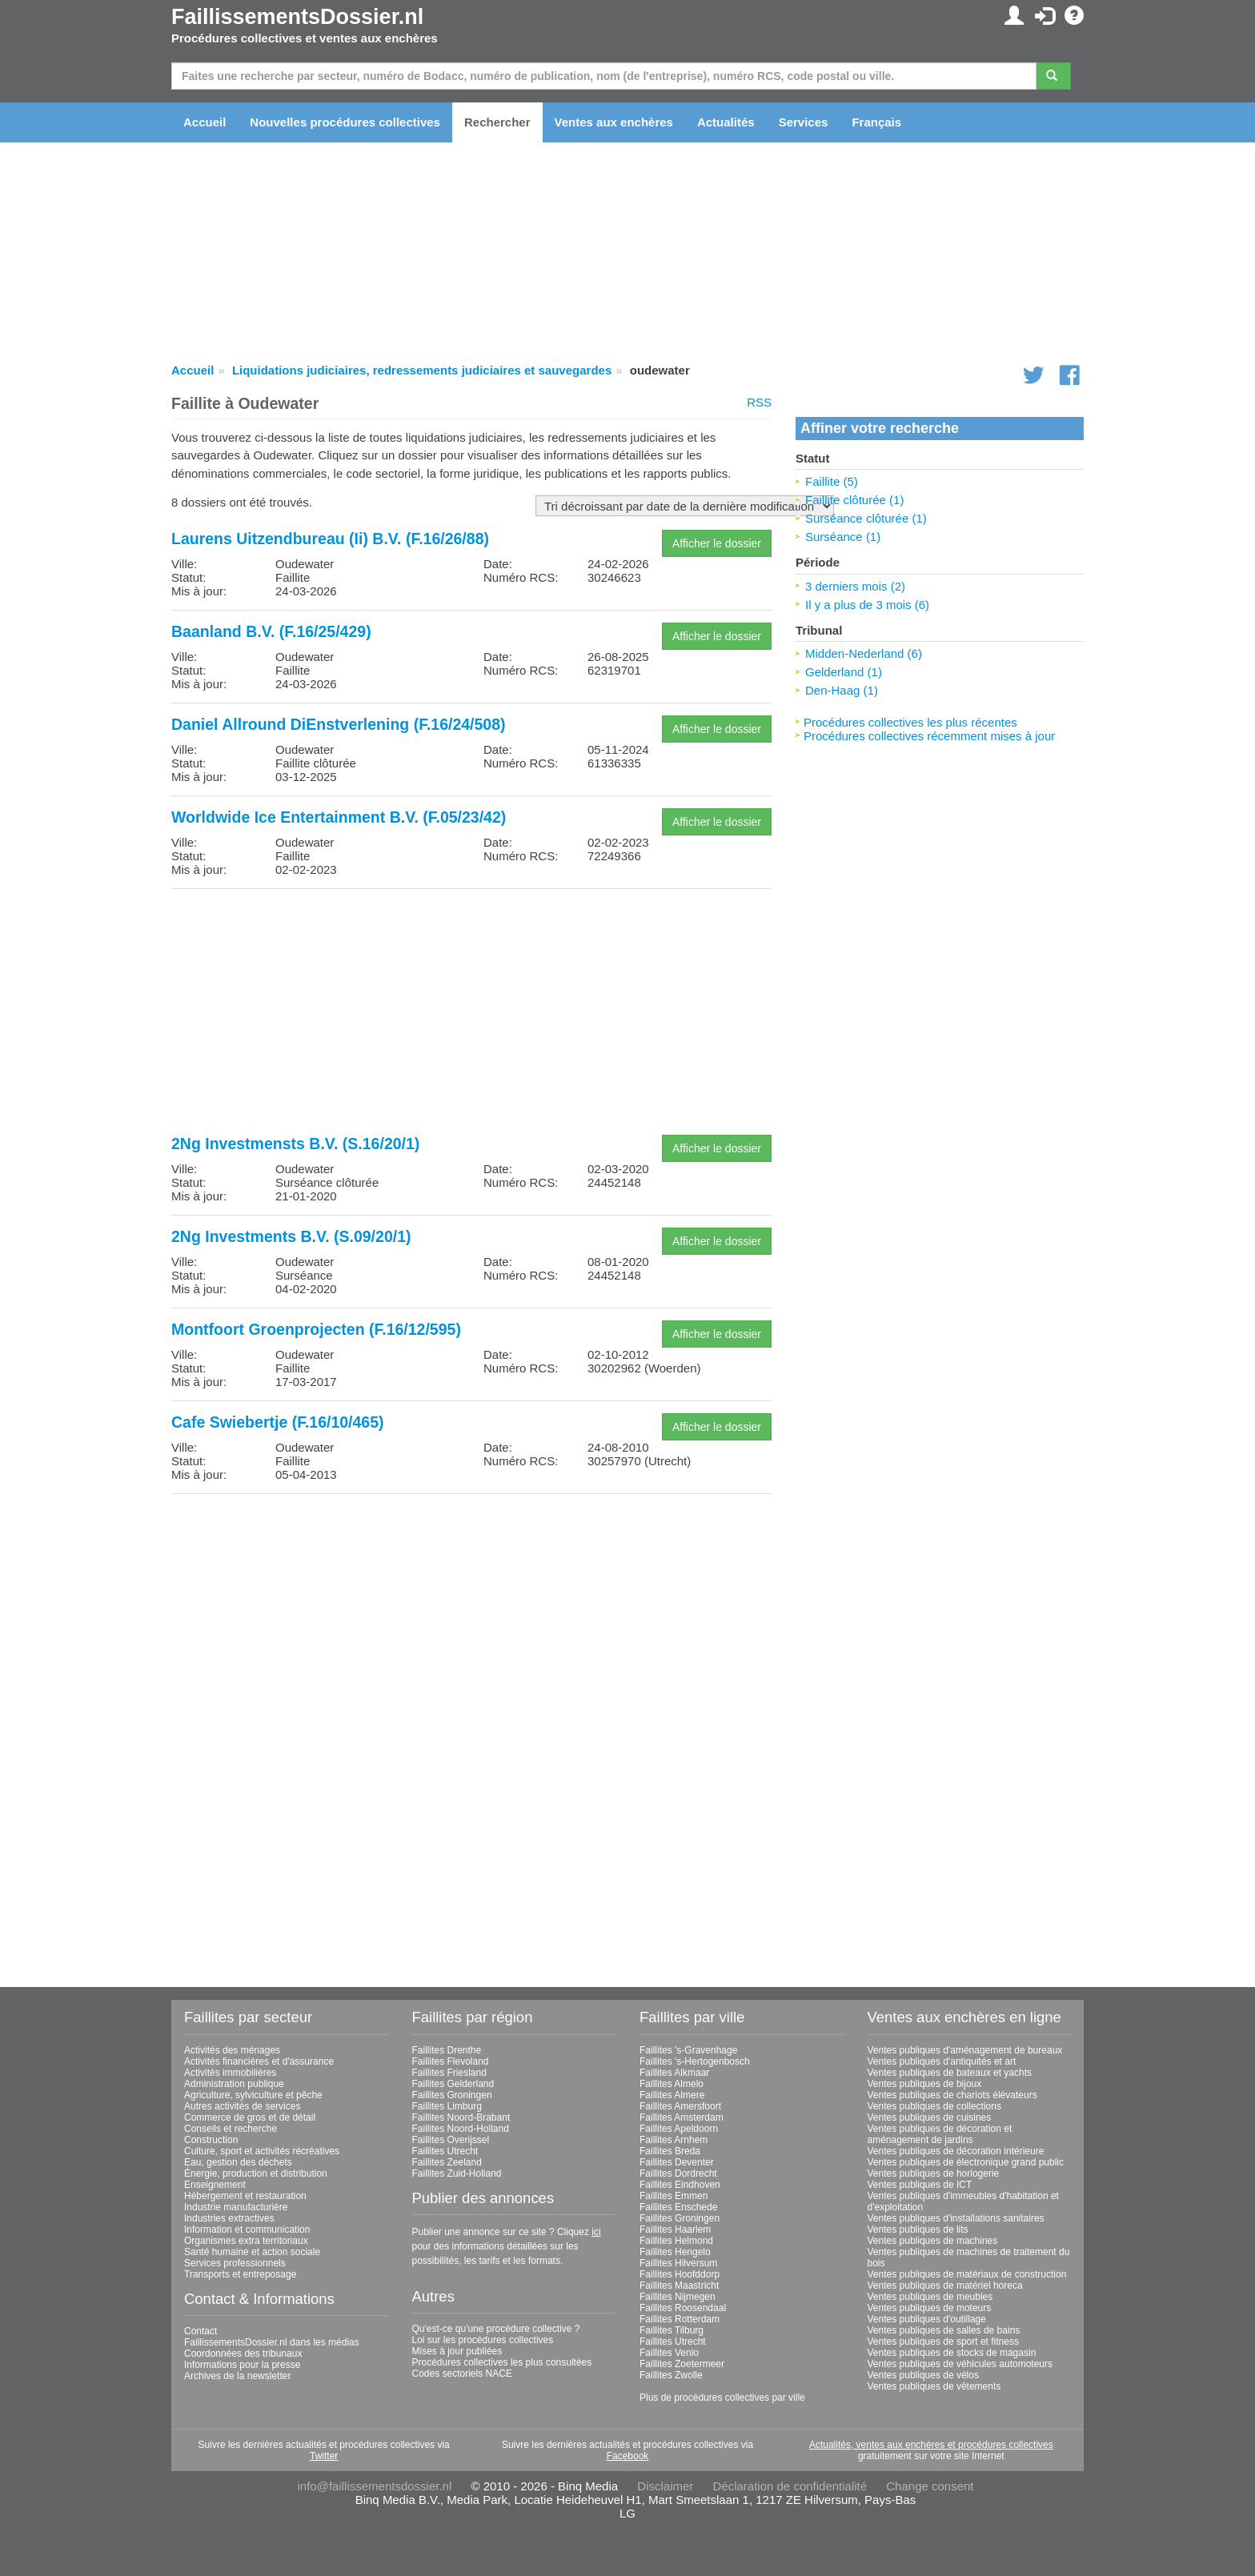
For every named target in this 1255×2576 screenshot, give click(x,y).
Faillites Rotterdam (680, 2319)
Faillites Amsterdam (682, 2117)
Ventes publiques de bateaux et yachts (950, 2072)
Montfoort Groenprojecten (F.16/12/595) (316, 1329)
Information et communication (247, 2229)
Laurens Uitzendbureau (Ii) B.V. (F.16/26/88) (330, 538)
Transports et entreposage (240, 2274)
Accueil (204, 122)
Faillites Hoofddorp (680, 2274)
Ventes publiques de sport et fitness (943, 2341)
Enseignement (215, 2184)
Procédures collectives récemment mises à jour (929, 736)
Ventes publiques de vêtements (934, 2386)
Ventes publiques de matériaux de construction (967, 2274)
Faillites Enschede (678, 2207)
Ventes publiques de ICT (920, 2184)
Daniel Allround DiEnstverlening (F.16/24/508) (338, 724)
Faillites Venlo (669, 2352)
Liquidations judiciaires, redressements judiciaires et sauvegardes (421, 370)
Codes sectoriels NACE (462, 2373)
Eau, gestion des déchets (238, 2162)
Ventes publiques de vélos (923, 2375)
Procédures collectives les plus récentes (910, 722)
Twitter (324, 2456)
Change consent (929, 2486)
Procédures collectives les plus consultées (502, 2362)
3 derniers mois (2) (855, 586)
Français (876, 122)
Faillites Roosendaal (683, 2308)
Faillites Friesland (449, 2072)
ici (595, 2231)
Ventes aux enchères (614, 122)
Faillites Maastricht (679, 2285)
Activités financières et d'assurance (259, 2061)
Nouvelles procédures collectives (345, 122)
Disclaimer (665, 2486)
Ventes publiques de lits (918, 2229)
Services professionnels (235, 2263)
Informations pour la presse (242, 2364)
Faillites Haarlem (675, 2229)
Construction (211, 2139)
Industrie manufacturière (235, 2207)
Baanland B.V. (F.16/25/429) (271, 631)
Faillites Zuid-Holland (457, 2173)
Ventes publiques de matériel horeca (945, 2285)
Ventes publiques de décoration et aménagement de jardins (940, 2134)
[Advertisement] (471, 1013)
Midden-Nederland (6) (863, 653)
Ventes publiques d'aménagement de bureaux (965, 2050)
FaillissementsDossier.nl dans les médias (271, 2342)
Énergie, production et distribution (255, 2173)
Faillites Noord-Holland (460, 2128)
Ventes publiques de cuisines (930, 2117)
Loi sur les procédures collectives (483, 2340)
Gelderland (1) (843, 672)
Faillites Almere (672, 2095)
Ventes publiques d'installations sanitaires (956, 2218)
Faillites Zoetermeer (682, 2364)
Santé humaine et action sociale (252, 2252)
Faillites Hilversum (678, 2263)
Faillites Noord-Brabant (461, 2117)
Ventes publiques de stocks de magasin (952, 2352)
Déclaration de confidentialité (789, 2486)
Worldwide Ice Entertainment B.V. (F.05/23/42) (338, 817)
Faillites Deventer (677, 2162)
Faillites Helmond (676, 2240)
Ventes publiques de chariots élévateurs (952, 2095)
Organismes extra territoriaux (246, 2240)
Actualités (726, 122)
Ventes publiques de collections (934, 2106)
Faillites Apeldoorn (679, 2128)
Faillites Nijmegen (678, 2296)
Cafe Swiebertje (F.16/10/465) (277, 1422)
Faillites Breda (670, 2151)
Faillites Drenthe (447, 2050)
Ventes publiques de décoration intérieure (956, 2151)
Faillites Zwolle (671, 2375)
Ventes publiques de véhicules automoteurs (960, 2364)
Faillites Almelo (672, 2083)
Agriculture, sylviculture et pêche (253, 2095)
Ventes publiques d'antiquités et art (942, 2061)
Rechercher (497, 122)
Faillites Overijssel (451, 2139)
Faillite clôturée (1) (854, 500)
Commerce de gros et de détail (249, 2117)
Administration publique (234, 2083)
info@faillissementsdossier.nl (374, 2486)
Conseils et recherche (230, 2128)
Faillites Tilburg (672, 2330)
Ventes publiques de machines (933, 2240)
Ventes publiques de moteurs (930, 2308)
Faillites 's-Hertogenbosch (695, 2061)
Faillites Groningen (452, 2095)
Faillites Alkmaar (674, 2072)
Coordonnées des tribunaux (243, 2353)
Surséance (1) (842, 536)
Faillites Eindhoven (680, 2184)
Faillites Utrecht (445, 2151)
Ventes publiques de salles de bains (944, 2330)
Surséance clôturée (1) (866, 518)
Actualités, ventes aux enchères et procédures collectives (931, 2444)
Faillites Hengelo (675, 2252)
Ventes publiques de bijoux (925, 2083)
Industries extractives (229, 2218)
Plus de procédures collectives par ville (722, 2397)
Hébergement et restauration (245, 2195)
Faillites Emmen (674, 2195)
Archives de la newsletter (237, 2376)
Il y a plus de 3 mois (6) (867, 604)
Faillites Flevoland (450, 2061)
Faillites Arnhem (674, 2139)
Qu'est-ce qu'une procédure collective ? (496, 2328)
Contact (200, 2331)
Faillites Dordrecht (678, 2173)
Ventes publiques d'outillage (927, 2319)
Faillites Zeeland (447, 2162)
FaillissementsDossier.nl (297, 17)
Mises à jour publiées (457, 2351)
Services (803, 122)
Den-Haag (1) (841, 690)
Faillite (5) (831, 481)
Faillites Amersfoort (680, 2106)
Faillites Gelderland (453, 2083)
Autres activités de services (242, 2106)
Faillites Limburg (447, 2106)
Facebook (628, 2456)
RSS (759, 402)
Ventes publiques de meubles (930, 2296)
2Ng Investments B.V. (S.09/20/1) (291, 1236)
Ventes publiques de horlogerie (934, 2173)
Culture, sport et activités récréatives (261, 2151)
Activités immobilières (230, 2072)
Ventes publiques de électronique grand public (966, 2162)
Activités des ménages (232, 2050)
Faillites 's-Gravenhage (688, 2050)
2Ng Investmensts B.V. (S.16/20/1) (295, 1143)
